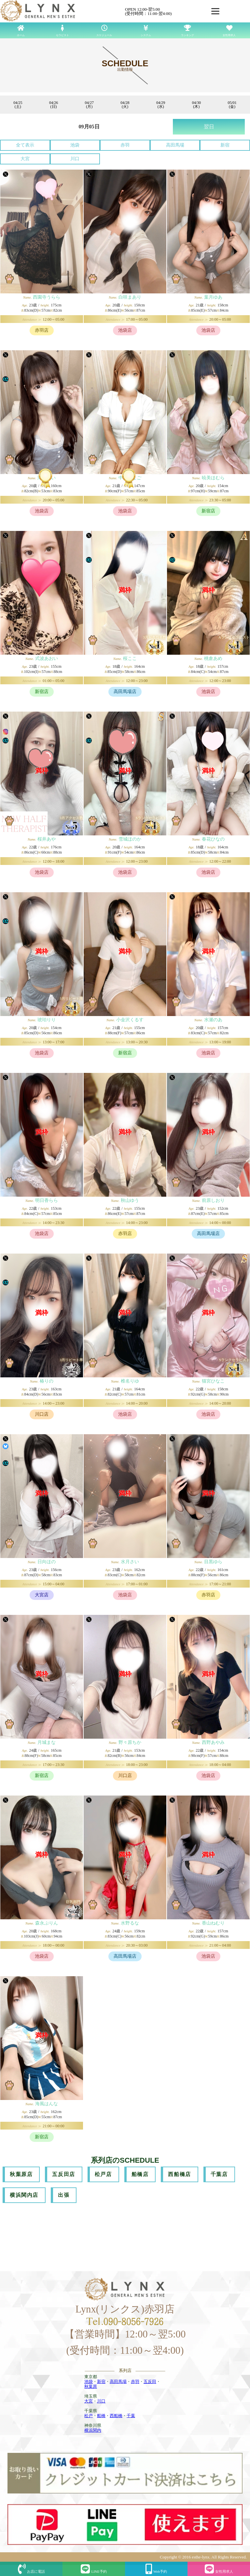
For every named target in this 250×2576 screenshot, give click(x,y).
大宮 (25, 158)
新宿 (224, 145)
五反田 (150, 2381)
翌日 (209, 126)
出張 (63, 2195)
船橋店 (140, 2174)
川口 (74, 158)
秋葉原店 (21, 2174)
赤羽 (125, 145)
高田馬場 (175, 145)
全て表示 (25, 145)
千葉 (131, 2415)
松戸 (88, 2415)
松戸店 (103, 2174)
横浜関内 (92, 2430)
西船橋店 (179, 2174)
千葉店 (219, 2174)
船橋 (101, 2415)
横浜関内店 (24, 2195)
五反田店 (63, 2174)
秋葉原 (90, 2386)
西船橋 (116, 2415)
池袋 (74, 145)
